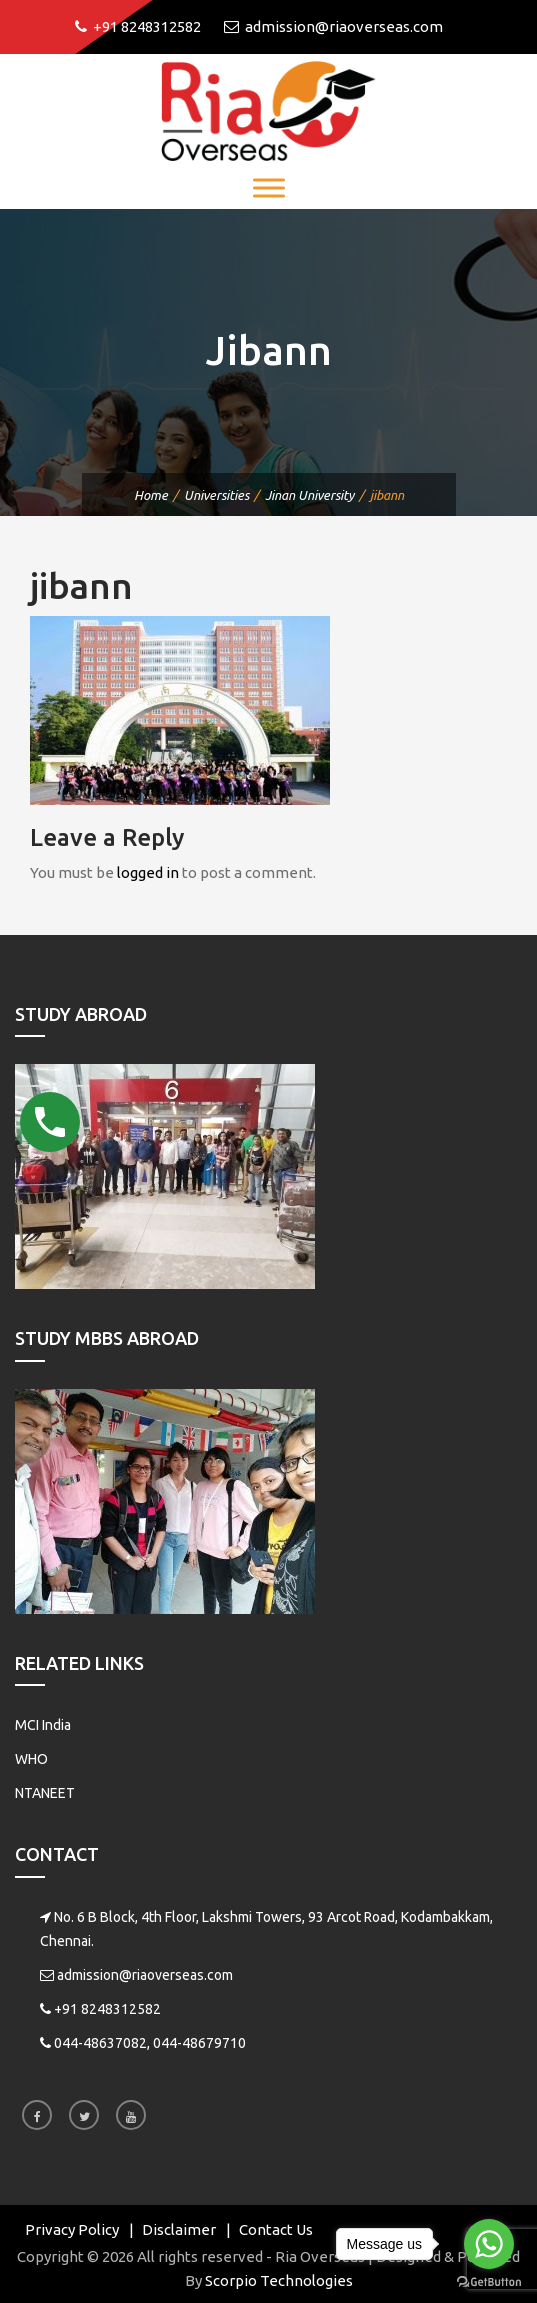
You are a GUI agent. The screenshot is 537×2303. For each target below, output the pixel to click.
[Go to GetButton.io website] (489, 2282)
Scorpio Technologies (279, 2280)
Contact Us (276, 2229)
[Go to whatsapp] (489, 2244)
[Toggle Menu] (269, 187)
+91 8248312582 (107, 2009)
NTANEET (45, 1793)
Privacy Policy (72, 2229)
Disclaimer (179, 2229)
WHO (31, 1759)
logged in (148, 872)
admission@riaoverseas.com (145, 1975)
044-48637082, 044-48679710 (150, 2043)
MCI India (43, 1725)
